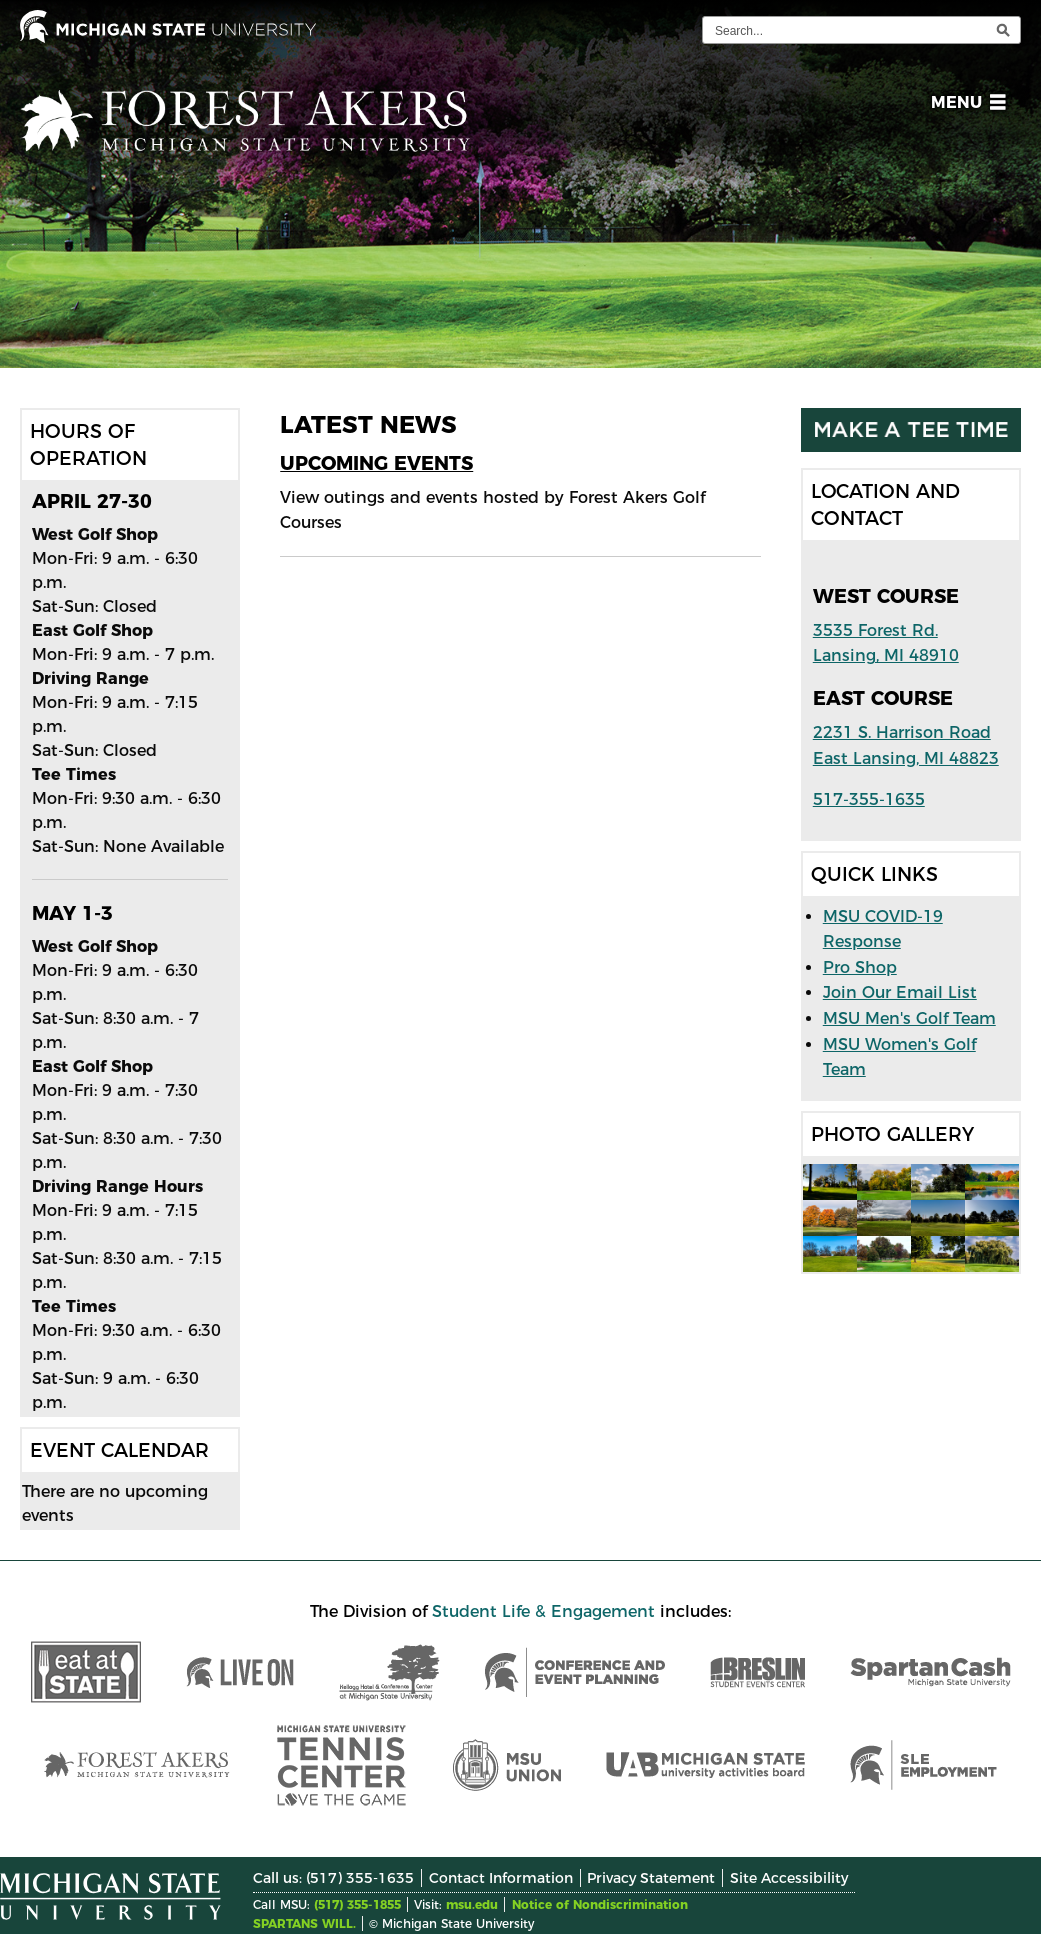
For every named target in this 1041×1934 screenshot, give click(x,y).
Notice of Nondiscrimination (600, 1904)
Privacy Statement (651, 1878)
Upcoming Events (376, 463)
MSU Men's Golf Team (909, 1018)
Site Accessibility (789, 1878)
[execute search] (1003, 30)
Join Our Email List (900, 992)
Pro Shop (860, 967)
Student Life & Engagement (543, 1611)
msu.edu (472, 1904)
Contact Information (501, 1878)
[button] (964, 105)
